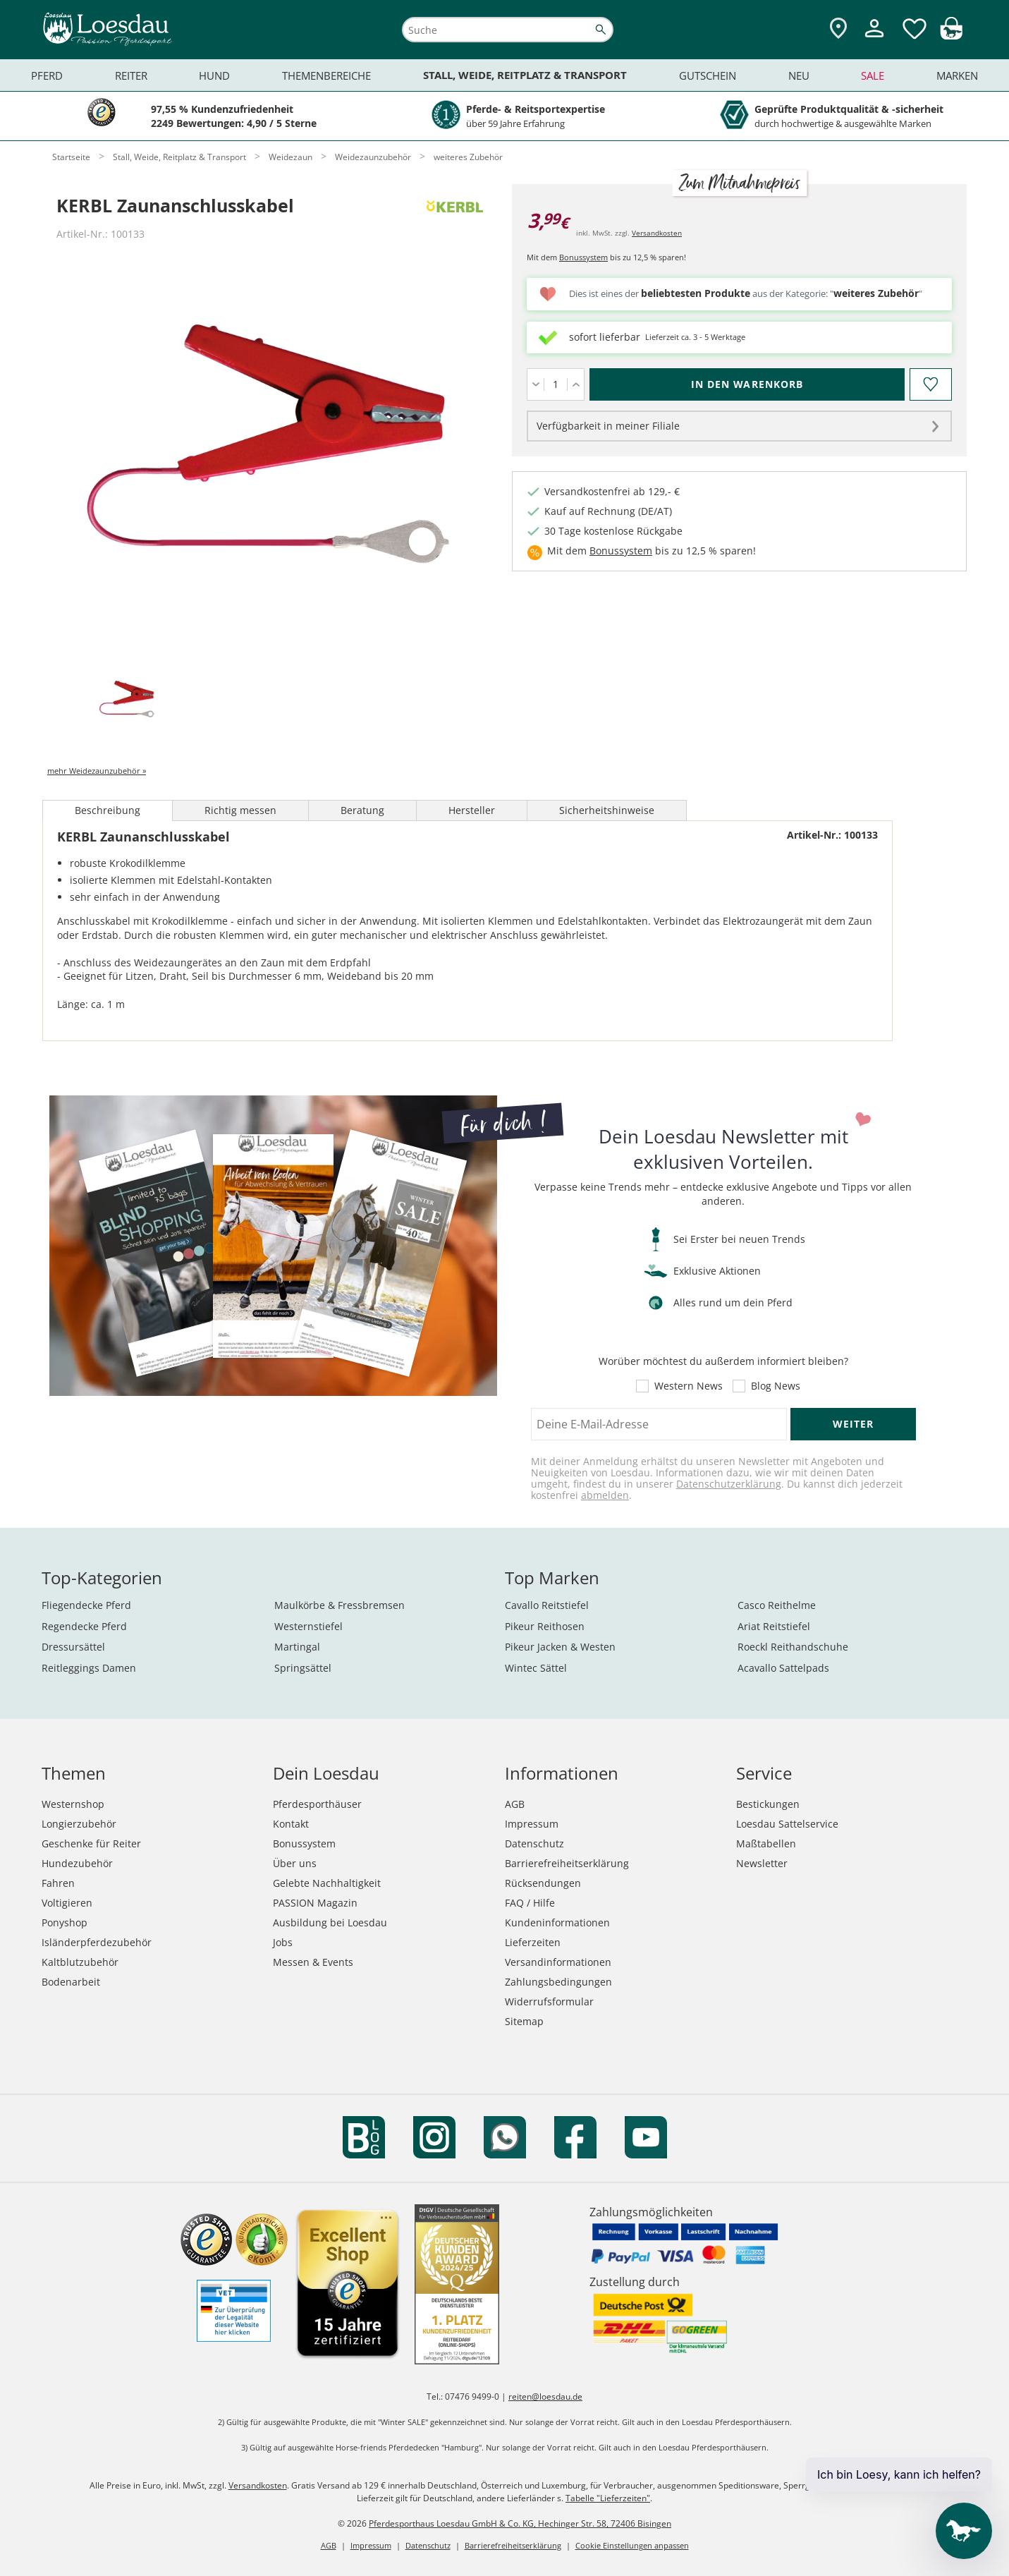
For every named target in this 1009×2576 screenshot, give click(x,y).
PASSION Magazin (315, 1902)
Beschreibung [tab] (107, 810)
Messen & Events (313, 1962)
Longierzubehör (79, 1823)
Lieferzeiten (533, 1942)
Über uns (295, 1863)
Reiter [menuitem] (131, 75)
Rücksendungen (543, 1883)
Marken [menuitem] (957, 75)
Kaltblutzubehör (80, 1962)
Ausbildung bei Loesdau (330, 1922)
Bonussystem (583, 257)
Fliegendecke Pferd (86, 1605)
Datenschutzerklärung (728, 1483)
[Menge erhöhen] (576, 384)
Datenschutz (534, 1843)
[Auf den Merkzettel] (931, 384)
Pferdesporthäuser (317, 1804)
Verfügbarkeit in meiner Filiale (608, 425)
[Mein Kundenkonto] (874, 39)
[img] (951, 35)
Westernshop (73, 1804)
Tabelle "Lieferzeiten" (607, 2498)
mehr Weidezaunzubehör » (96, 770)
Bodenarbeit (71, 1981)
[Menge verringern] (535, 384)
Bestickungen (768, 1804)
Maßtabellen (766, 1843)
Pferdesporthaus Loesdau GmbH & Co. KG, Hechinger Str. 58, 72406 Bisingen (520, 2523)
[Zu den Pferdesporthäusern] (838, 29)
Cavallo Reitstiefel (547, 1605)
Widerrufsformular (549, 2001)
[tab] (127, 700)
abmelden (605, 1495)
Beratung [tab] (362, 810)
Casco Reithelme (777, 1605)
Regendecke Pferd (84, 1626)
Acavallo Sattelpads (783, 1668)
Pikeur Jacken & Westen (560, 1646)
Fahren (58, 1883)
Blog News (775, 1386)
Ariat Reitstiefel (774, 1626)
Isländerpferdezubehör (97, 1942)
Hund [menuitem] (214, 75)
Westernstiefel (308, 1626)
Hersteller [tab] (471, 810)
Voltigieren (67, 1902)
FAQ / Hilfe (530, 1902)
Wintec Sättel (536, 1668)
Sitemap (524, 2021)
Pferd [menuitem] (47, 75)
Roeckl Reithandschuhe (793, 1646)
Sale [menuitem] (872, 75)
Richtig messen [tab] (240, 810)
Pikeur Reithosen (545, 1626)
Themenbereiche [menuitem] (326, 75)
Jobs (283, 1942)
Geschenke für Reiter (91, 1843)
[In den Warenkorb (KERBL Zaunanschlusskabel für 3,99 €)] (747, 384)
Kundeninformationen (557, 1922)
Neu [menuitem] (798, 75)
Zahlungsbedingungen (558, 1981)
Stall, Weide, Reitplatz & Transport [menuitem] (525, 75)
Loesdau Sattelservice (787, 1823)
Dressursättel (73, 1646)
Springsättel (302, 1668)
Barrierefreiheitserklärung (567, 1863)
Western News (688, 1386)
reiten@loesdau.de (545, 2396)
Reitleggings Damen (89, 1668)
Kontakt (291, 1823)
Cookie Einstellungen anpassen (632, 2545)
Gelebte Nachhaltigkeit (327, 1883)
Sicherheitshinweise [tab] (606, 810)
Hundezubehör (77, 1863)
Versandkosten (657, 233)
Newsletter (762, 1863)
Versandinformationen (558, 1962)
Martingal (297, 1646)
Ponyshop (64, 1922)
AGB (515, 1804)
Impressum (531, 1823)
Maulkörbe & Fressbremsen (339, 1605)
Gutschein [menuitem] (707, 75)
